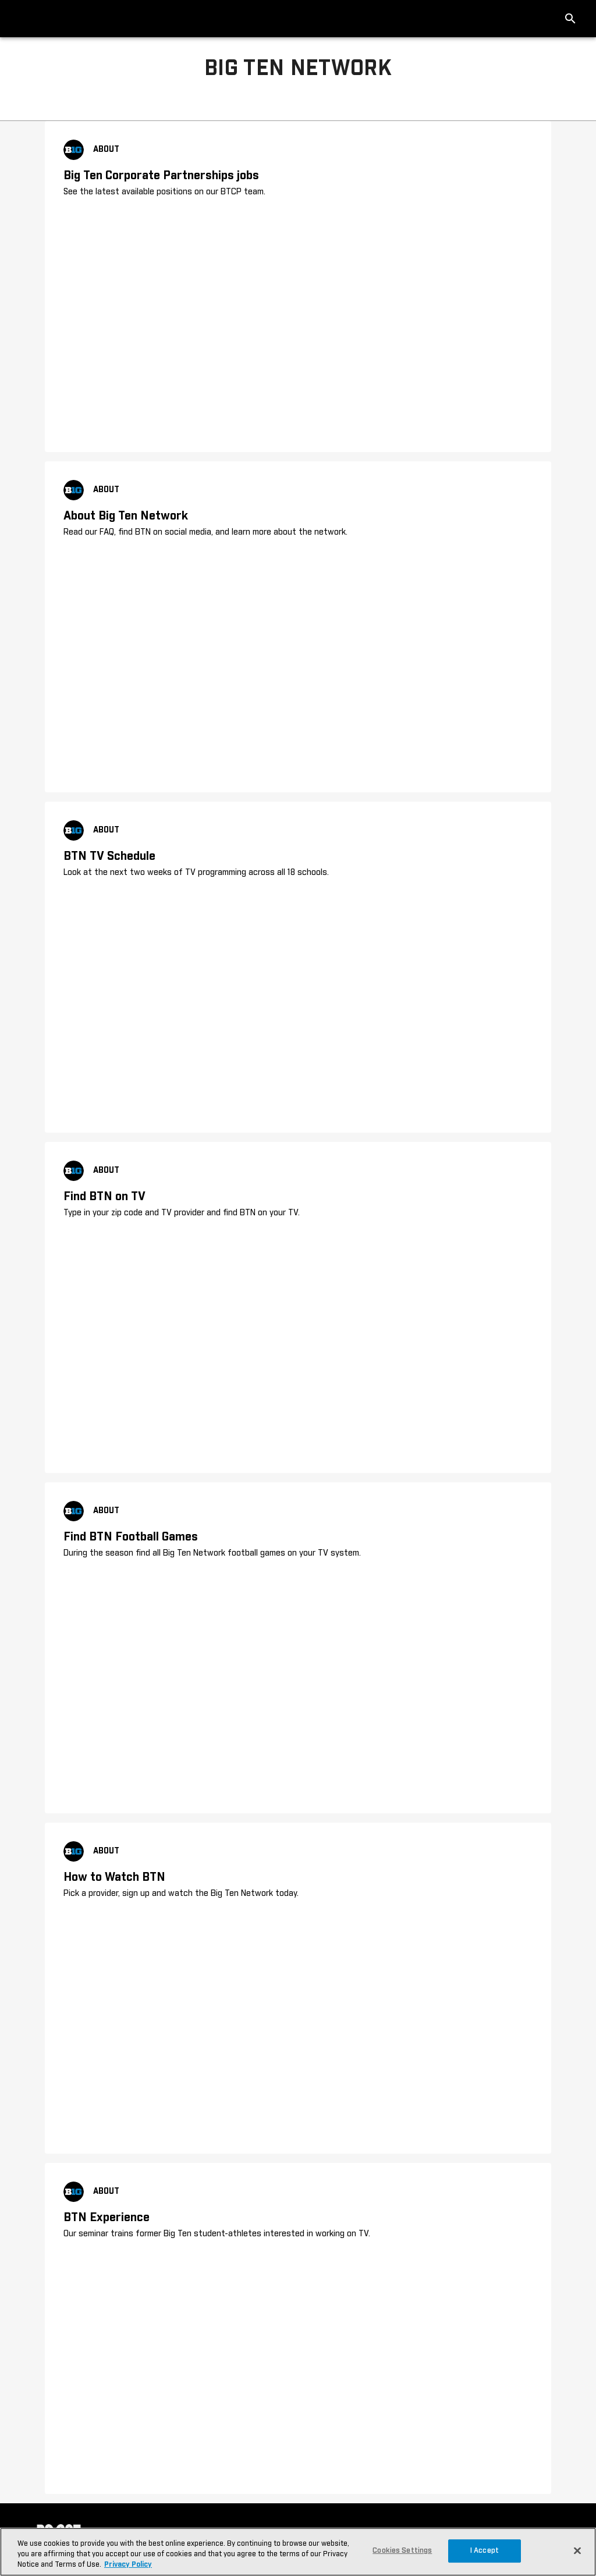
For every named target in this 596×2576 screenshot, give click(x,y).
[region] (298, 2552)
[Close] (577, 2550)
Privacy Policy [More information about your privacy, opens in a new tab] (128, 2564)
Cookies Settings (402, 2550)
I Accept (484, 2550)
